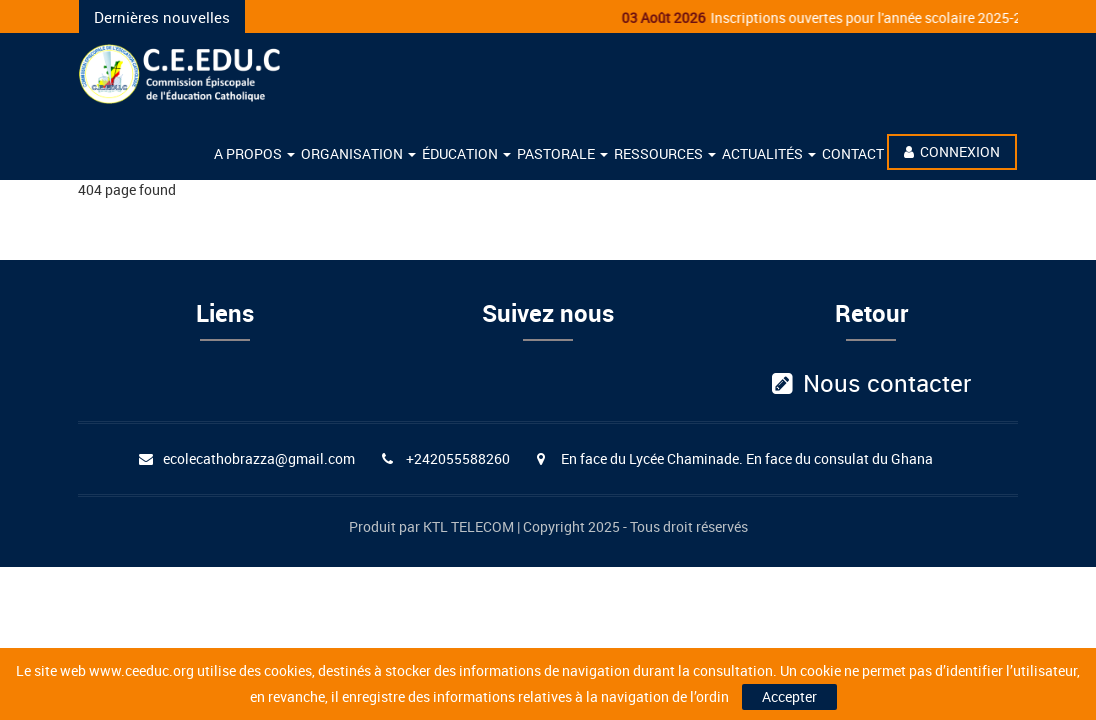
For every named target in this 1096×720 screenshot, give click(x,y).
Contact (853, 153)
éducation (466, 153)
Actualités (769, 153)
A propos (254, 153)
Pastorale (562, 153)
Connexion (952, 151)
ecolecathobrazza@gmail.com (259, 458)
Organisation (358, 153)
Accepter (789, 696)
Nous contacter (871, 383)
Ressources (665, 153)
